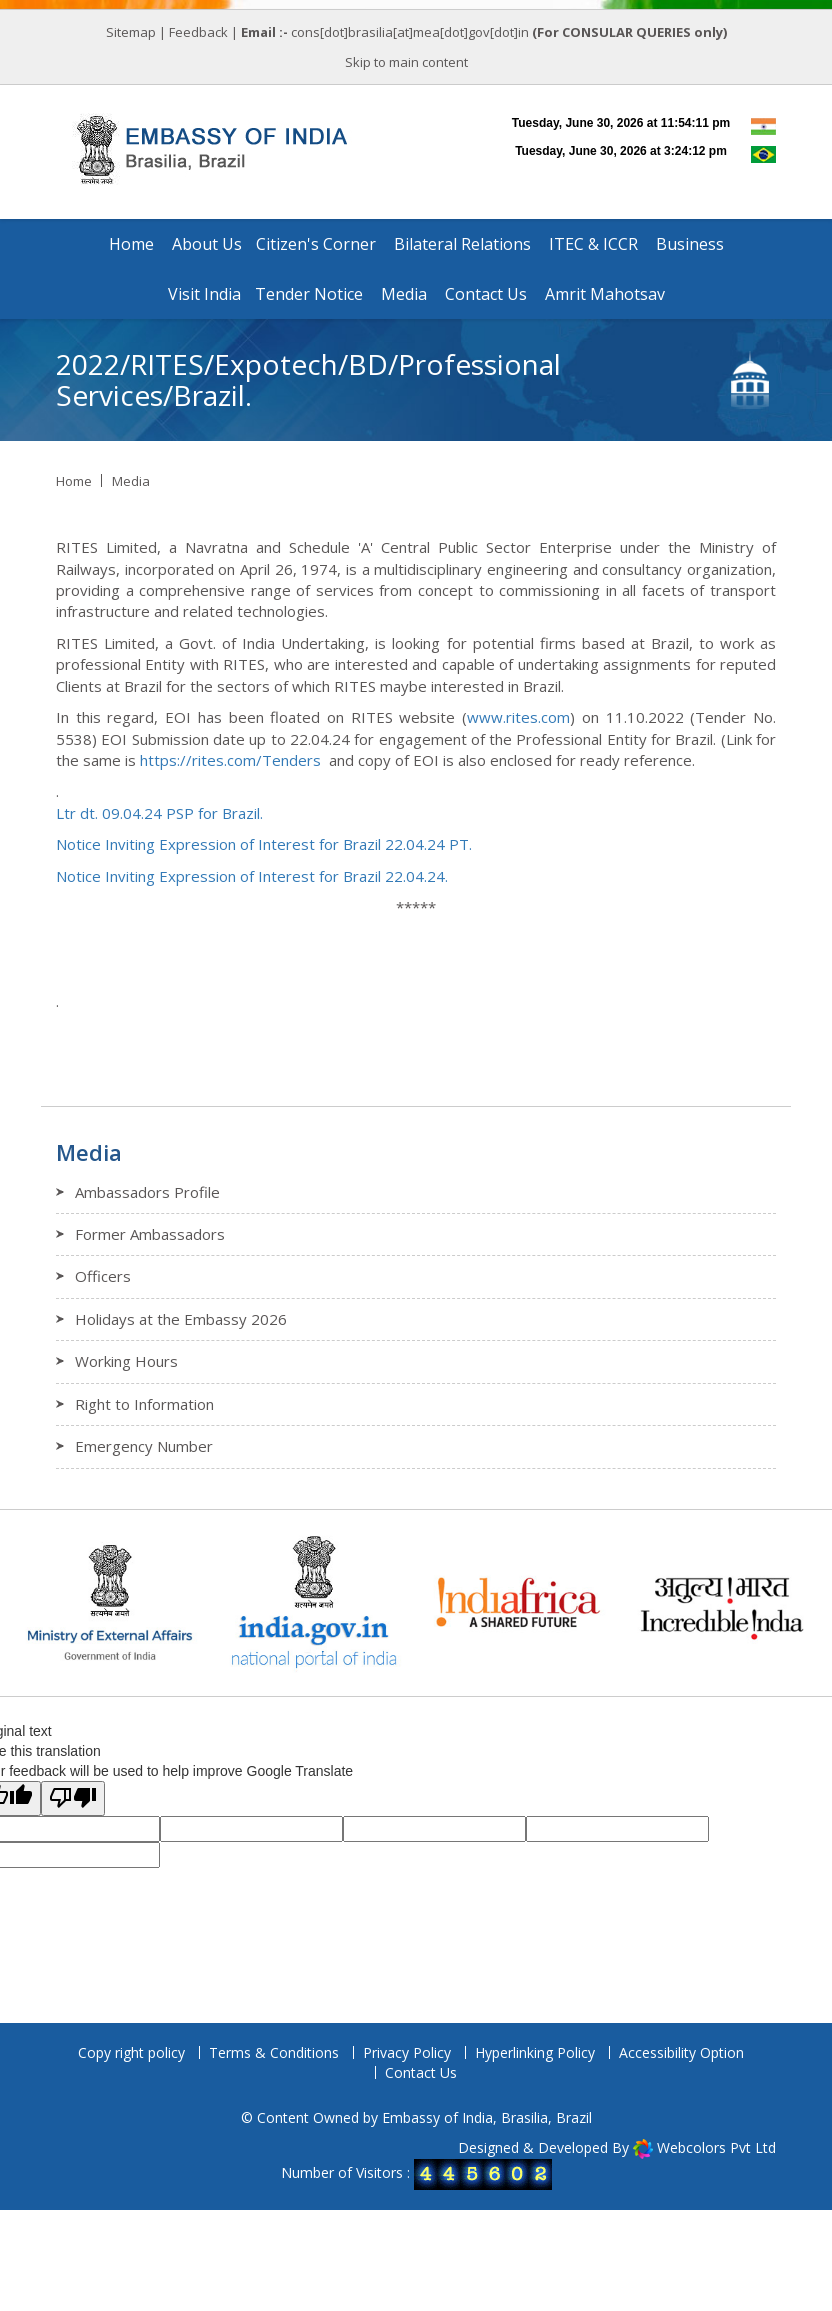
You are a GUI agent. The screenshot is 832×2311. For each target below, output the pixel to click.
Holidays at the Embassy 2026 (181, 1319)
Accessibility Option (681, 2052)
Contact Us (421, 2072)
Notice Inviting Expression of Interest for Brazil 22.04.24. (252, 876)
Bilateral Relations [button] (462, 244)
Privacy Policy (407, 2052)
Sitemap (131, 32)
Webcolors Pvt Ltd (716, 2147)
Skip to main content (406, 62)
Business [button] (690, 244)
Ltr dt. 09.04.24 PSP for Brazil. (159, 813)
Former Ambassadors (150, 1234)
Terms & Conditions (274, 2052)
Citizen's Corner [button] (316, 244)
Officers (103, 1276)
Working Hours (126, 1361)
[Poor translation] (73, 1798)
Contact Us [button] (486, 294)
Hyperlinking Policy (535, 2052)
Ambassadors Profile (147, 1192)
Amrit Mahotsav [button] (605, 294)
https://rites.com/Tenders (230, 760)
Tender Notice (309, 294)
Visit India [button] (204, 294)
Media (131, 481)
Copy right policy (131, 2052)
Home (131, 244)
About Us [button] (207, 244)
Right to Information (144, 1404)
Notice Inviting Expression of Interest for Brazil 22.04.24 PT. (264, 844)
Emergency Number (144, 1446)
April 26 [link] (266, 569)
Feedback (198, 32)
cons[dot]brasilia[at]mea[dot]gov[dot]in (411, 32)
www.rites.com (518, 717)
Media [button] (404, 294)
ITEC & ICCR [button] (593, 244)
